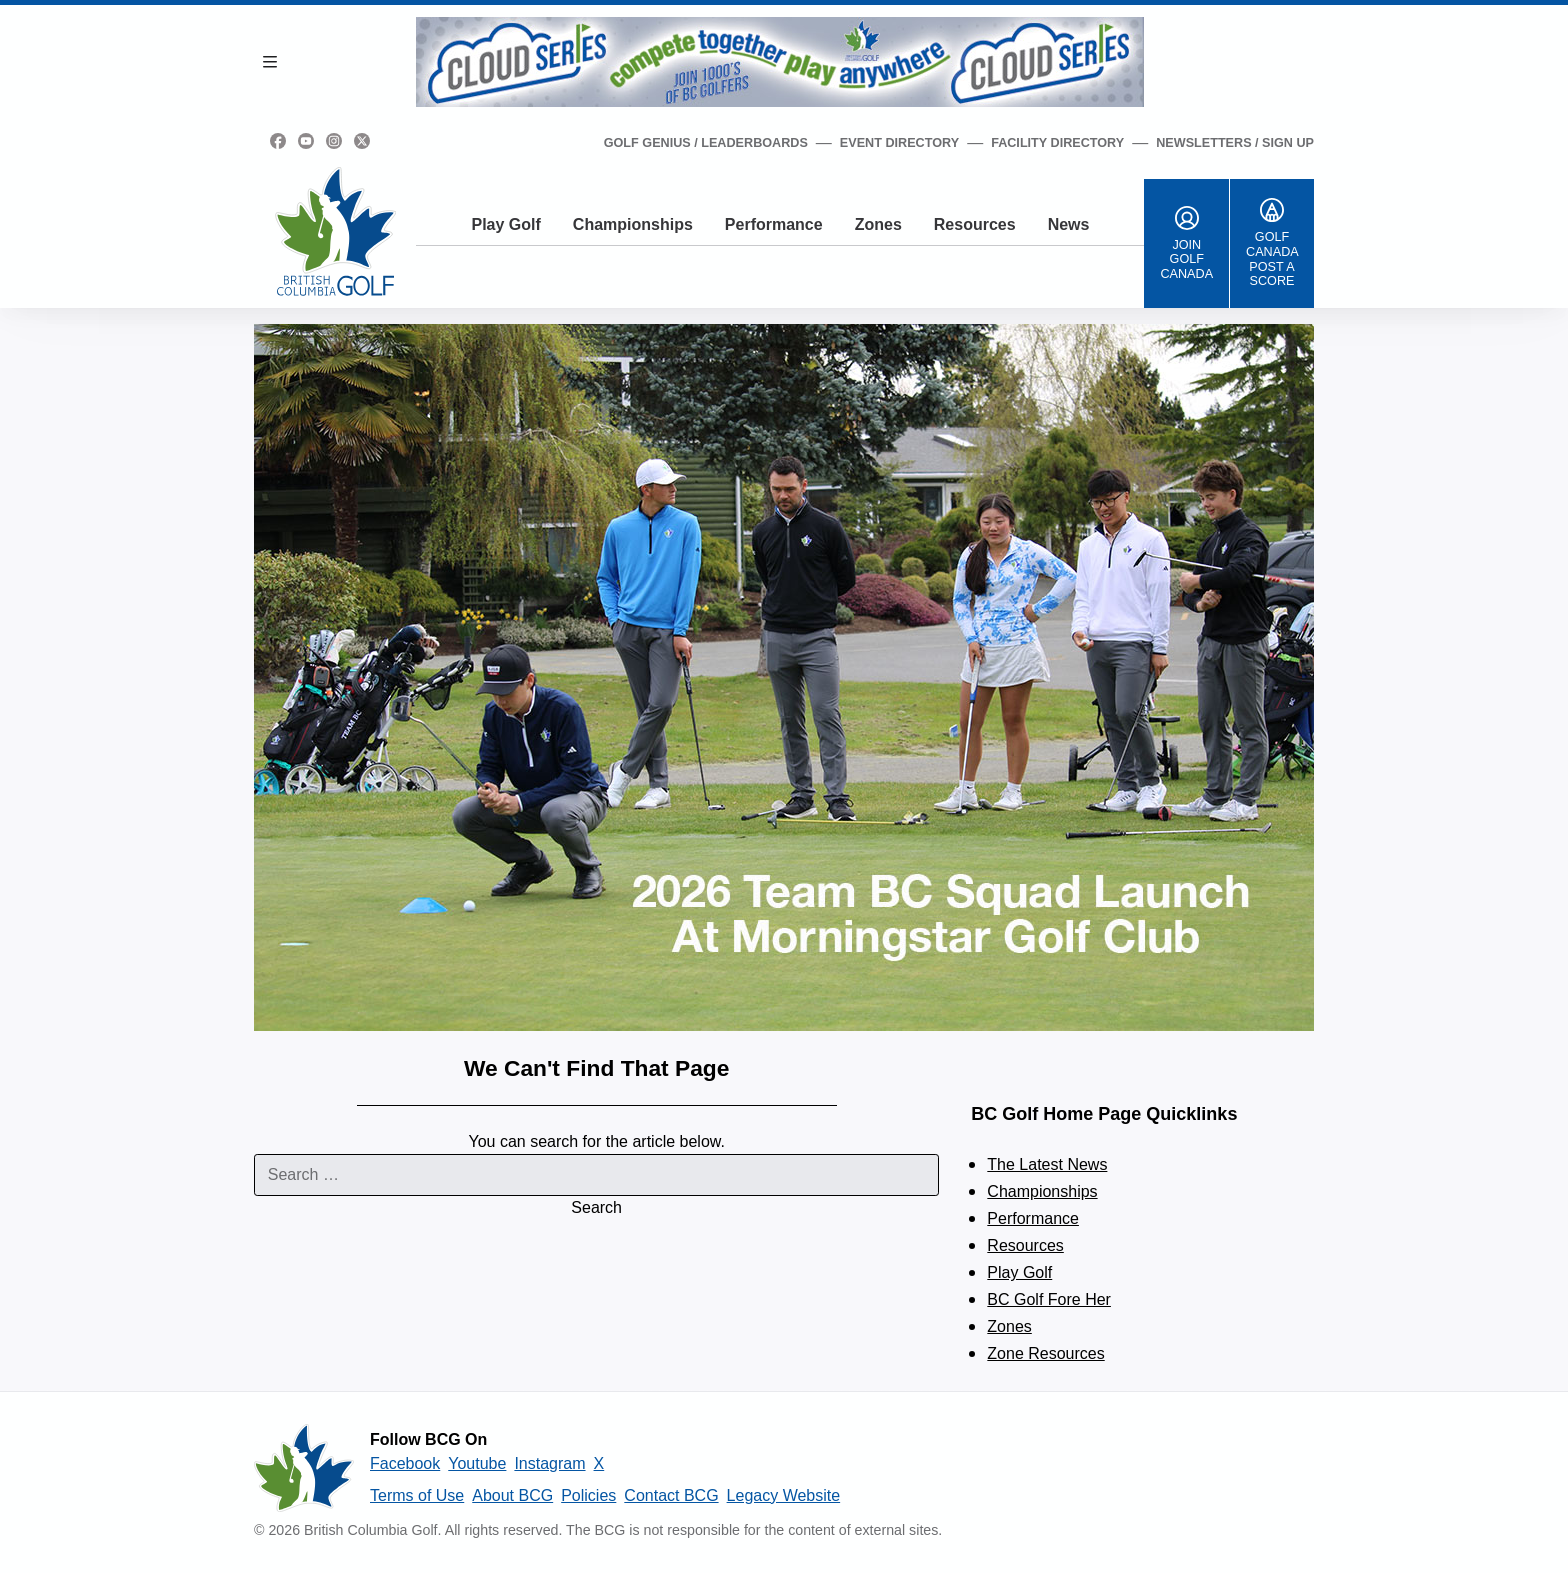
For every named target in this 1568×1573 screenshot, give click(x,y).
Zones (878, 224)
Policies (588, 1495)
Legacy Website (784, 1495)
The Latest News (1047, 1164)
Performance (774, 224)
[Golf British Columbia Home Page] (335, 231)
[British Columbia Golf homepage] (304, 1468)
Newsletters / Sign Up (1235, 143)
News (1069, 224)
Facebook (405, 1463)
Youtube (477, 1463)
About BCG (512, 1495)
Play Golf (505, 224)
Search (596, 1207)
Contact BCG (671, 1495)
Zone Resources (1045, 1353)
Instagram (549, 1463)
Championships (633, 224)
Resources (975, 224)
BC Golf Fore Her (1049, 1299)
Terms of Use (417, 1495)
